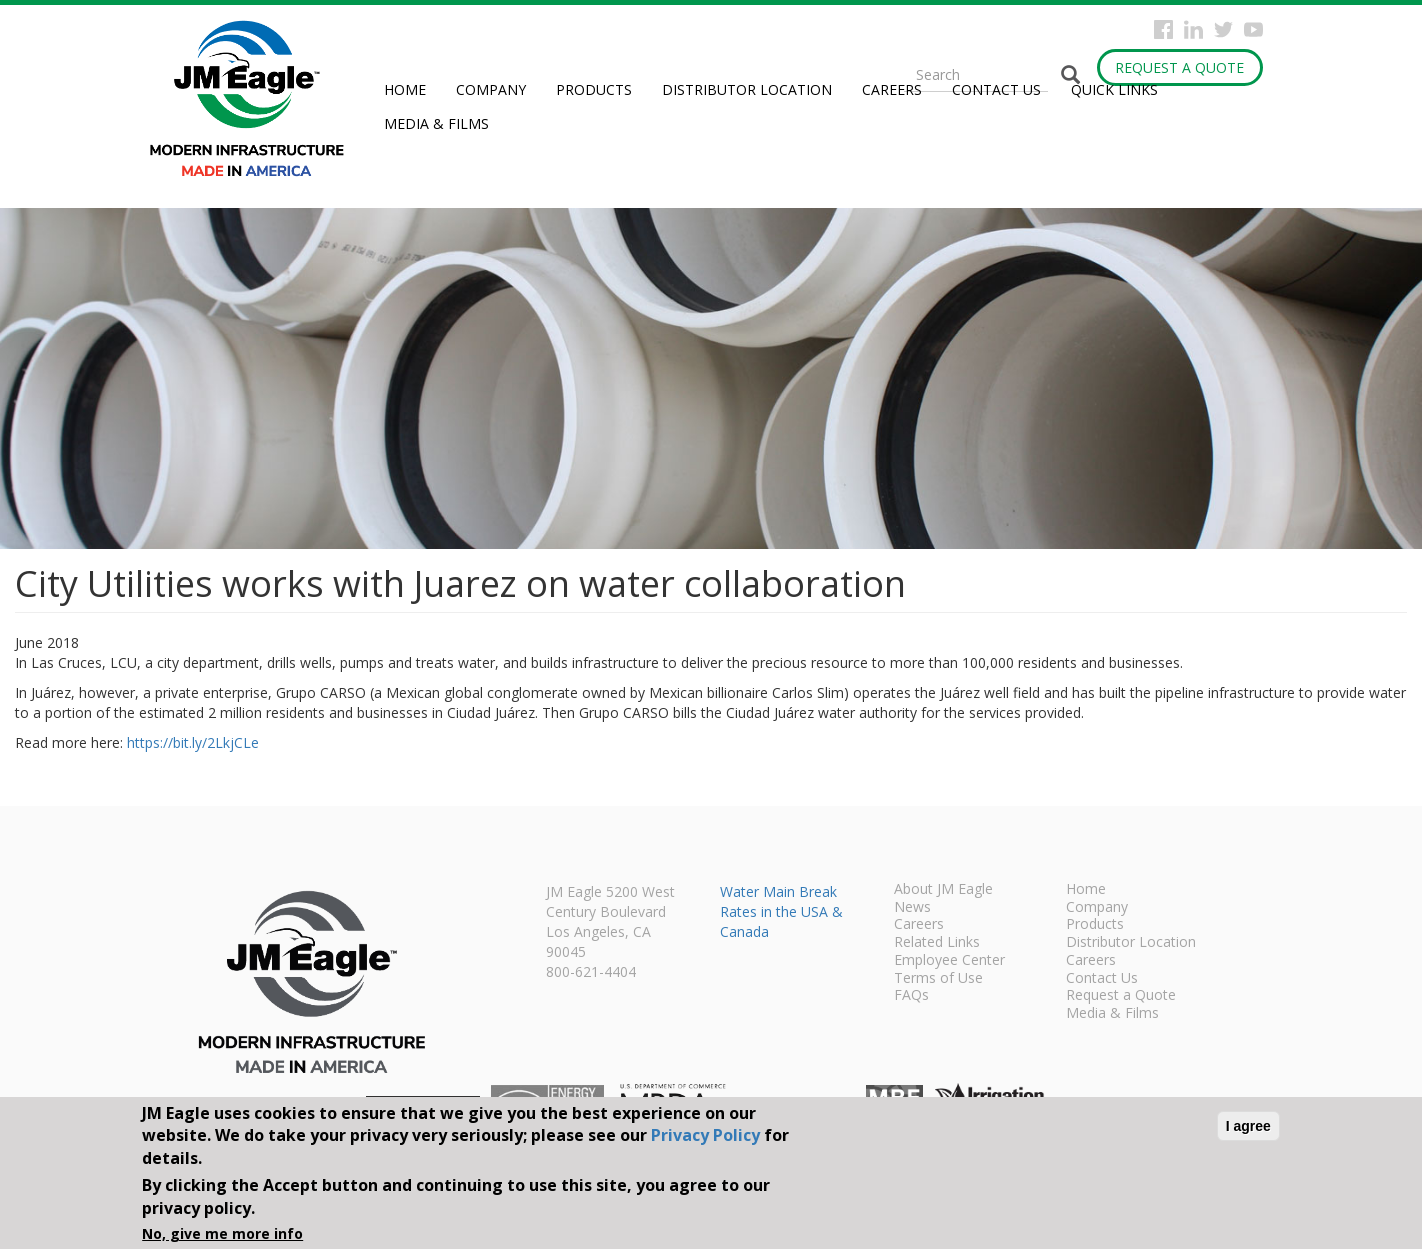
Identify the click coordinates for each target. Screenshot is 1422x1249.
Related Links (937, 943)
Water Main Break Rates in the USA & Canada (781, 911)
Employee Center (949, 961)
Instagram (1193, 29)
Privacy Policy (705, 1135)
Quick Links (1114, 89)
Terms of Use (938, 979)
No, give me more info (222, 1233)
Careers (892, 89)
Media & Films (436, 123)
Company (491, 89)
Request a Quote (1179, 67)
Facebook (1163, 29)
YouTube (1253, 29)
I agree (1248, 1126)
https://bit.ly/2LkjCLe (193, 742)
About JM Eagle (943, 890)
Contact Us (996, 89)
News (912, 908)
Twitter (1223, 29)
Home (405, 89)
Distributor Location (747, 89)
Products (594, 89)
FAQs (911, 996)
